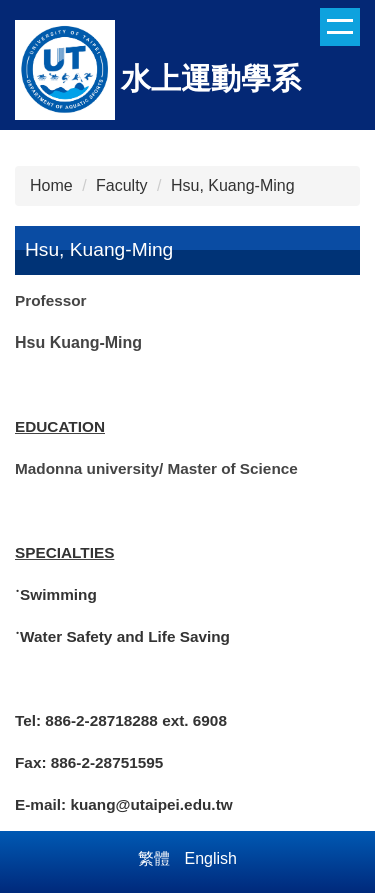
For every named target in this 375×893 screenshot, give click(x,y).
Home (51, 185)
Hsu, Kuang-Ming (233, 185)
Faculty (122, 185)
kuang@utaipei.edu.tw (151, 804)
